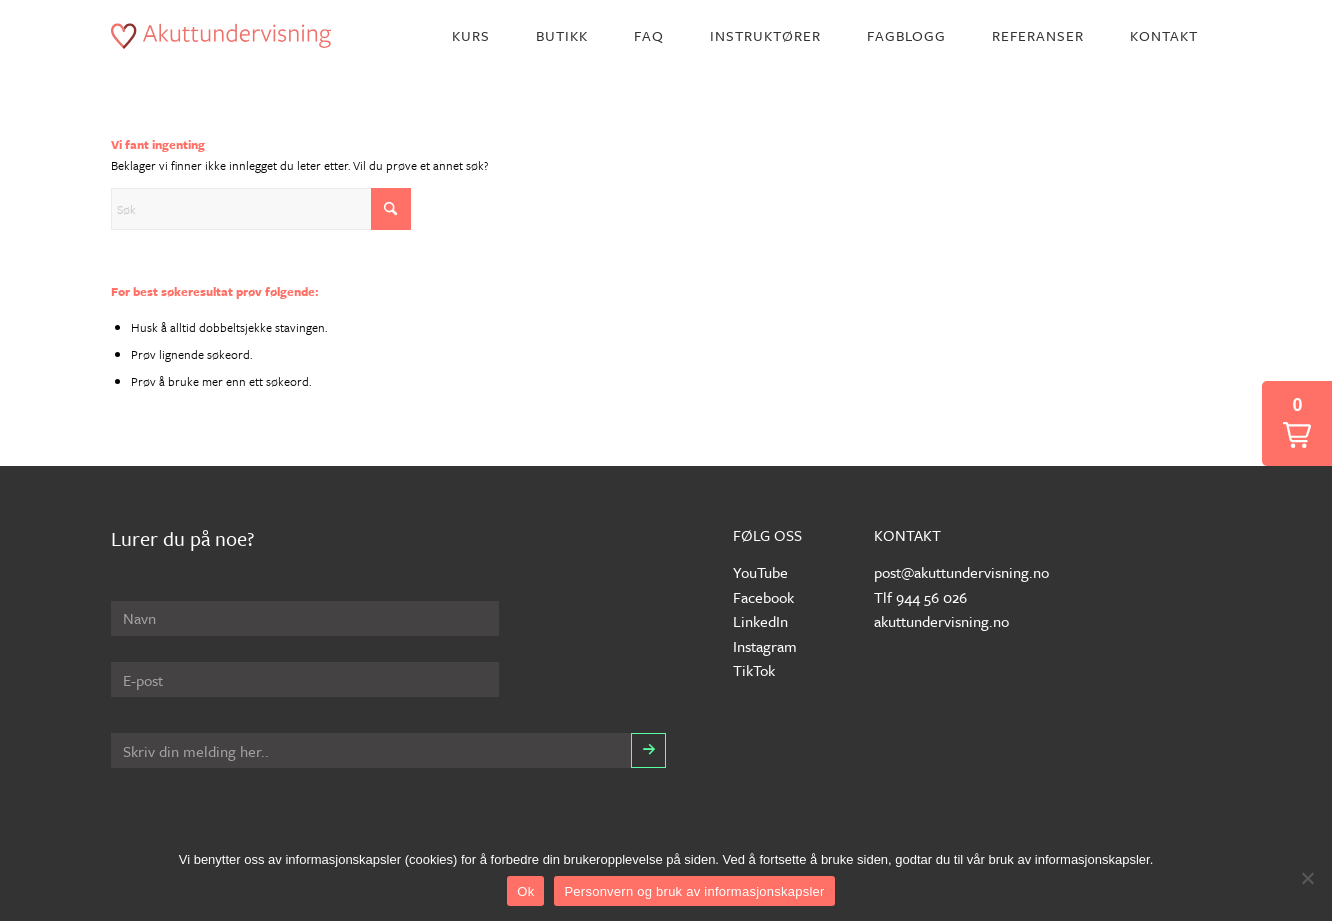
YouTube (760, 572)
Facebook (763, 597)
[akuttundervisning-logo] (221, 36)
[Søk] (261, 209)
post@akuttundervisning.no (961, 572)
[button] (1297, 423)
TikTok (754, 670)
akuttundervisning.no (941, 621)
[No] (1307, 878)
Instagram (765, 646)
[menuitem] (471, 36)
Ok (525, 891)
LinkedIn (760, 621)
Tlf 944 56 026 (920, 597)
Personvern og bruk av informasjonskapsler (694, 891)
